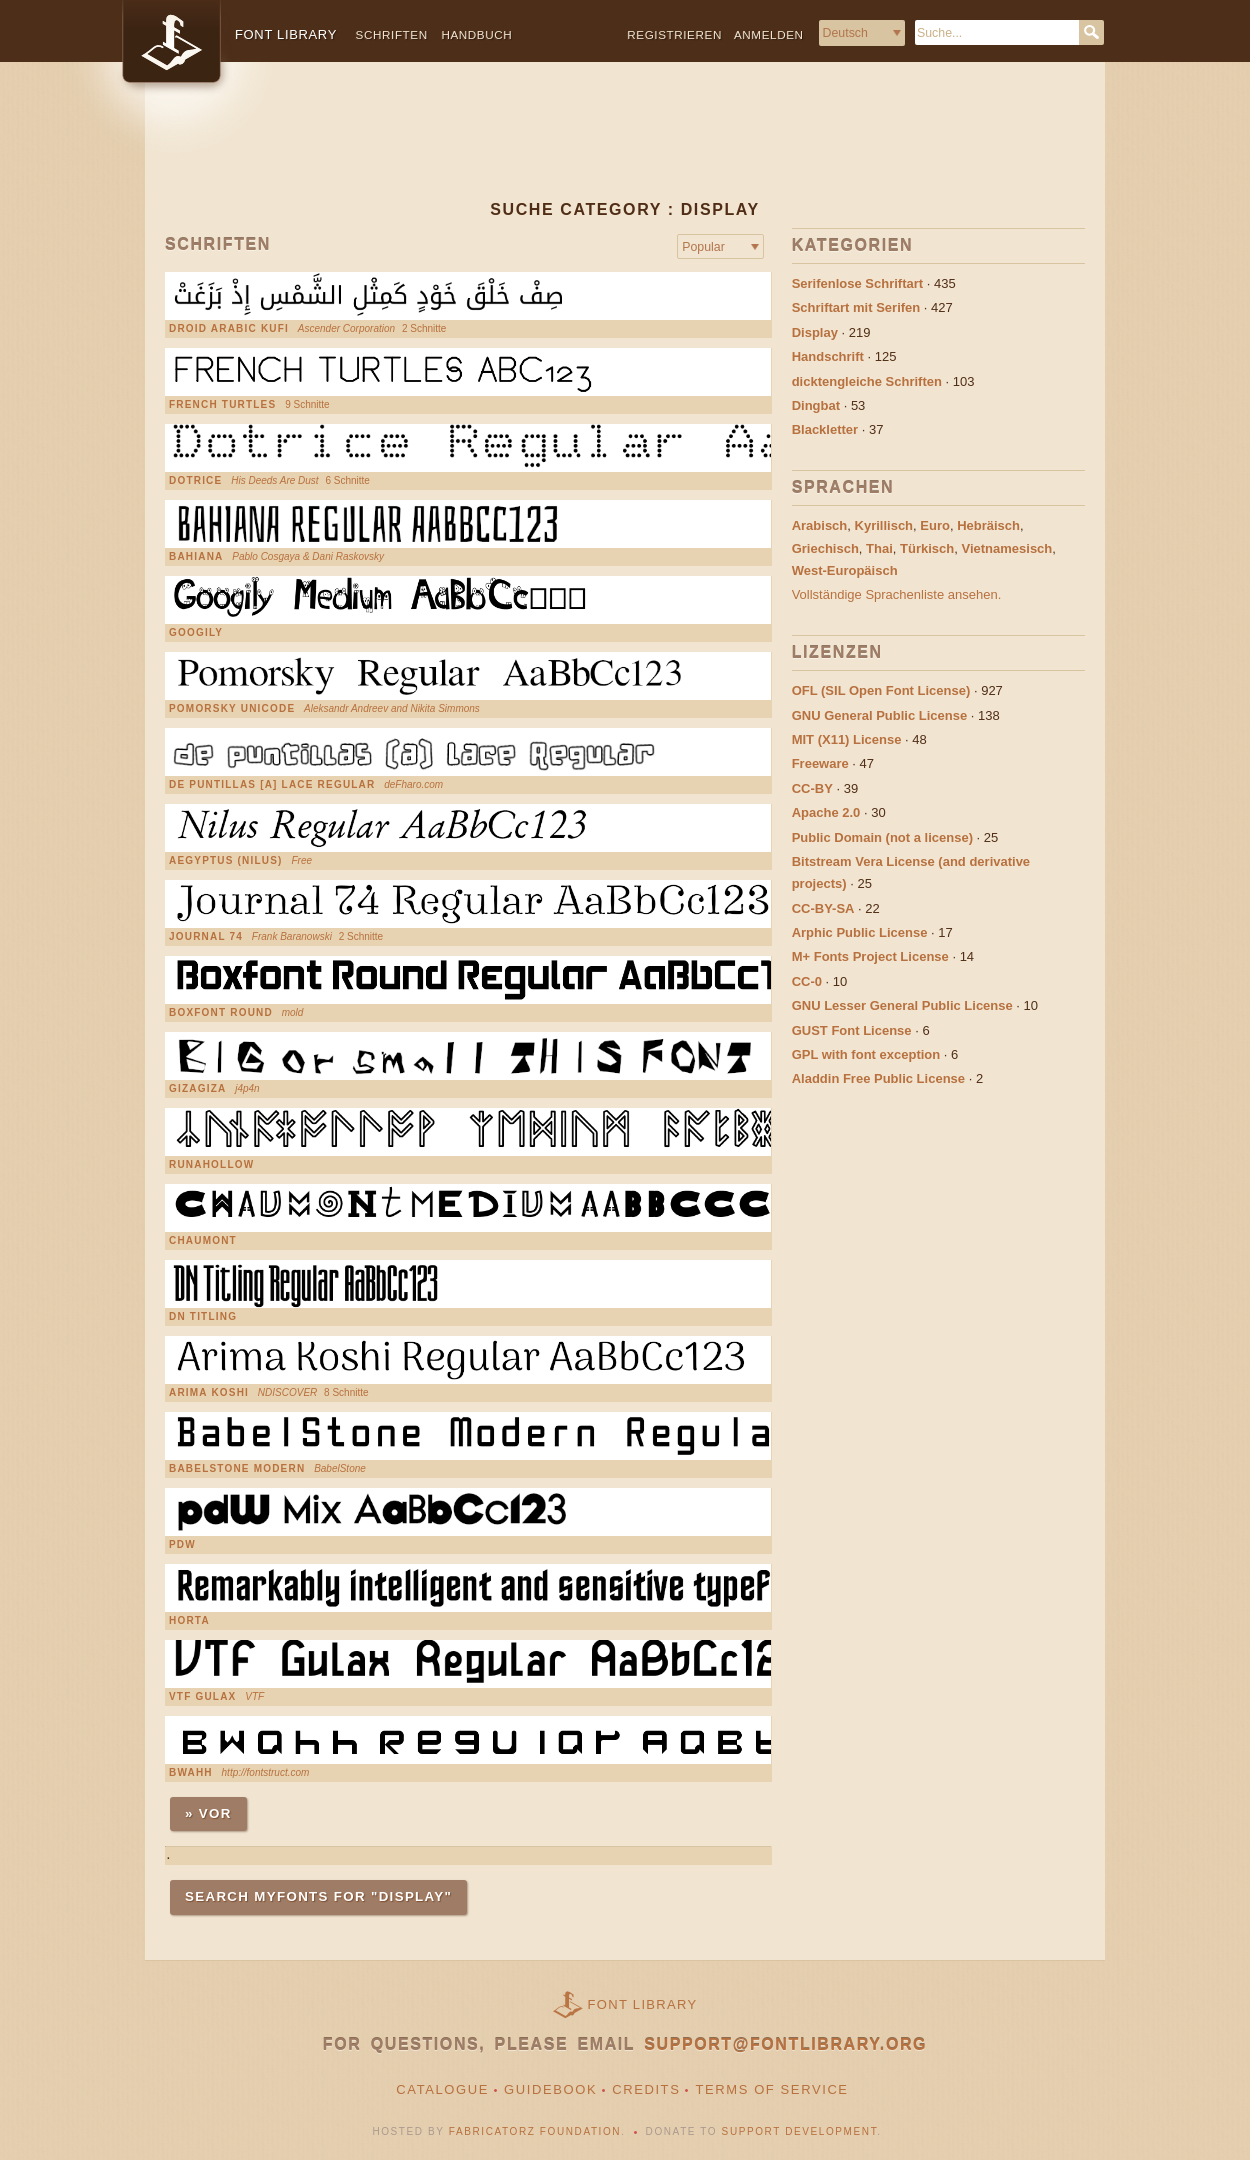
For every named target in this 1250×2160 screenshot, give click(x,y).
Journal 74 (206, 937)
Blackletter (825, 429)
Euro (935, 525)
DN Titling (203, 1317)
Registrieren (674, 34)
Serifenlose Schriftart (858, 283)
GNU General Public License (880, 715)
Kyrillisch (884, 525)
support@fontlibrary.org (785, 2044)
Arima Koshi (209, 1393)
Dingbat (816, 405)
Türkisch (927, 548)
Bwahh (191, 1773)
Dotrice (195, 481)
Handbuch (476, 34)
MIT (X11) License (847, 739)
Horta (189, 1621)
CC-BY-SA (823, 908)
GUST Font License (852, 1030)
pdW (182, 1545)
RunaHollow (211, 1165)
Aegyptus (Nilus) (226, 861)
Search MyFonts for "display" (318, 1896)
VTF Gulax (202, 1697)
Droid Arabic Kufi (229, 329)
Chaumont (203, 1241)
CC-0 (807, 981)
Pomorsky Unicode (232, 709)
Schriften (392, 34)
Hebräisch (988, 525)
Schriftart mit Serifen (856, 307)
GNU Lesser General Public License (902, 1005)
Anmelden (769, 34)
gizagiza (197, 1089)
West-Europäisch (845, 570)
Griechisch (825, 548)
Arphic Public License (860, 932)
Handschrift (828, 356)
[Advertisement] (625, 147)
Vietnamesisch (1006, 548)
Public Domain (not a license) (882, 837)
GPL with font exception (866, 1054)
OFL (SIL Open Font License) (881, 690)
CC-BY (812, 788)
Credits (646, 2089)
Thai (879, 548)
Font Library (643, 2004)
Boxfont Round (221, 1013)
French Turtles (222, 405)
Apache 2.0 (826, 812)
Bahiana (196, 557)
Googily (196, 633)
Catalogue (442, 2089)
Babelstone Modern (237, 1469)
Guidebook (550, 2089)
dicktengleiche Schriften (867, 381)
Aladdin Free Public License (878, 1078)
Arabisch (820, 525)
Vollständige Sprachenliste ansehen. (897, 594)
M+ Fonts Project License (870, 956)
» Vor (208, 1813)
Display (815, 332)
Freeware (820, 763)
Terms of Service (771, 2089)
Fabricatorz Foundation (535, 2131)
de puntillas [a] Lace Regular (272, 785)
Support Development (800, 2131)
